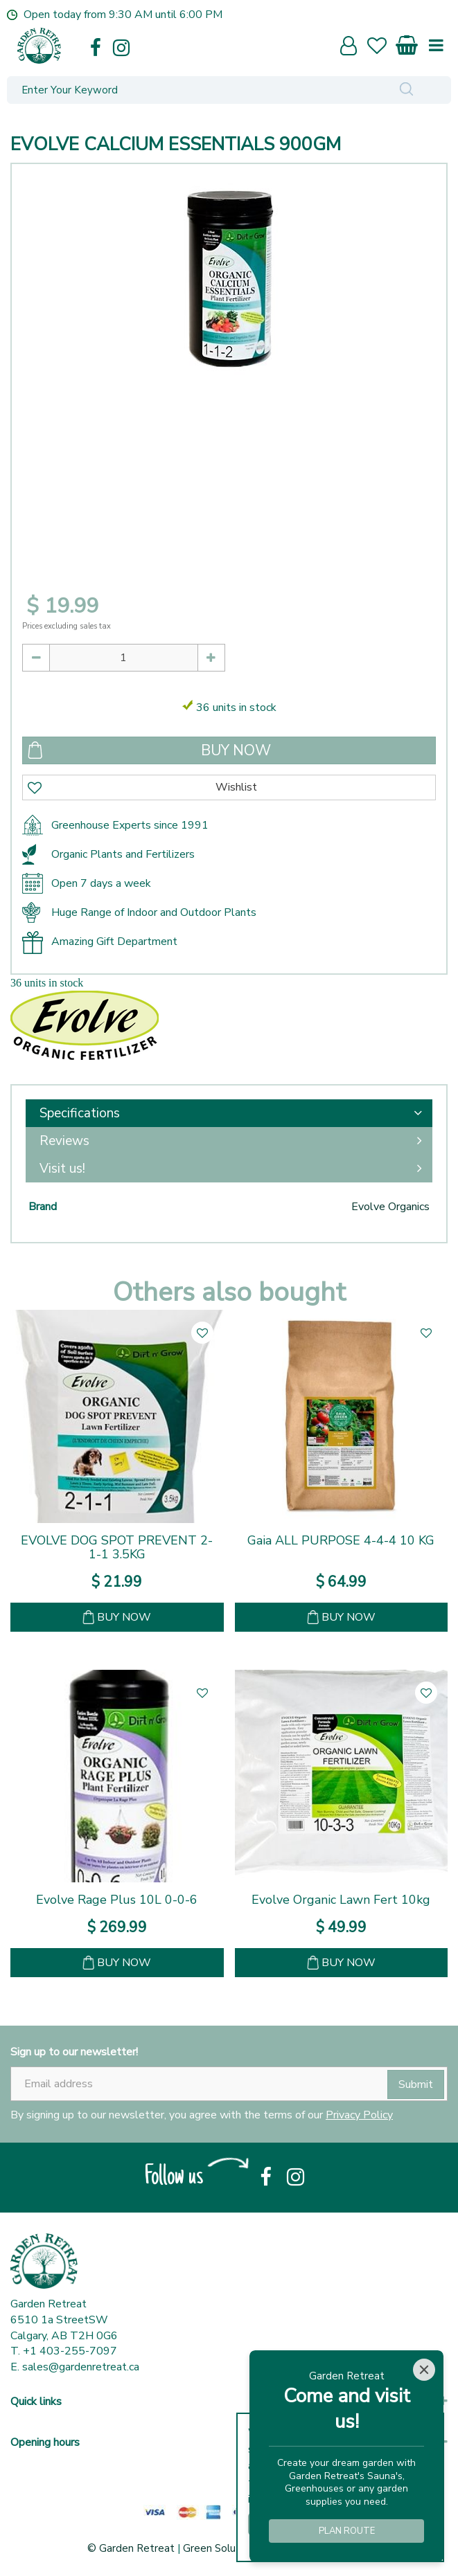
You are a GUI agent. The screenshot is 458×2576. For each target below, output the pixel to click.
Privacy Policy (359, 2115)
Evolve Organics (390, 1206)
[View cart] (407, 42)
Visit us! (62, 1169)
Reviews (64, 1141)
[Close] (424, 2370)
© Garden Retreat (132, 2548)
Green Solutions (221, 2548)
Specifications (79, 1113)
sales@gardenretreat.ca (80, 2367)
